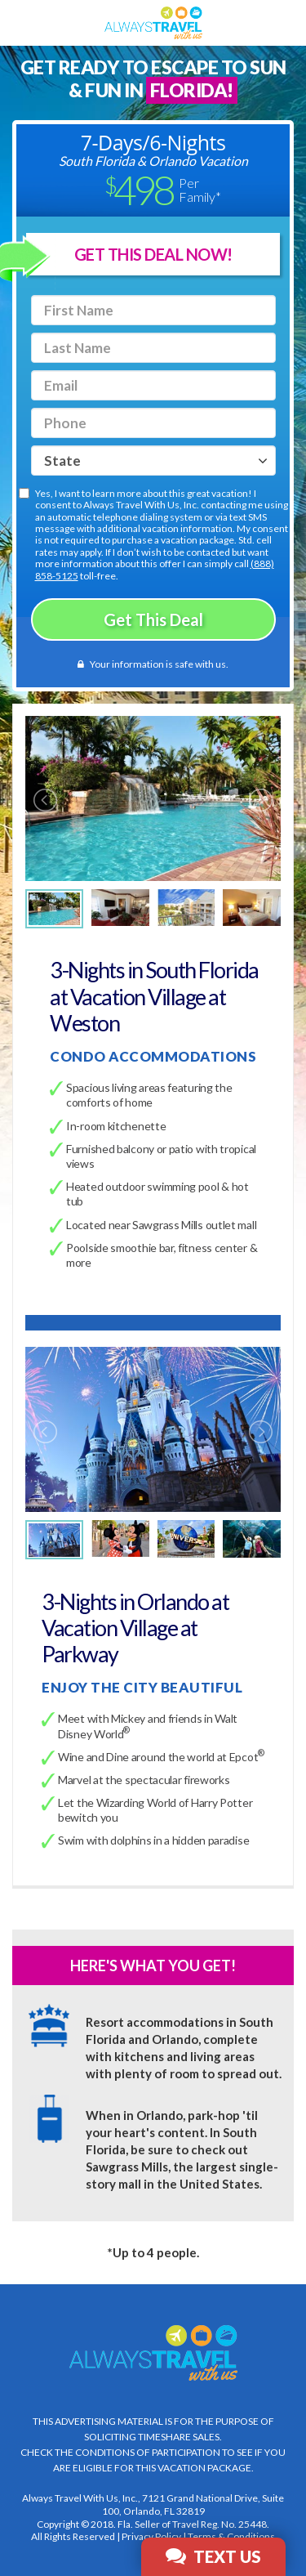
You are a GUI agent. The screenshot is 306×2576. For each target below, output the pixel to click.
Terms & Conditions (231, 2536)
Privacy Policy (151, 2536)
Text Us (213, 2556)
